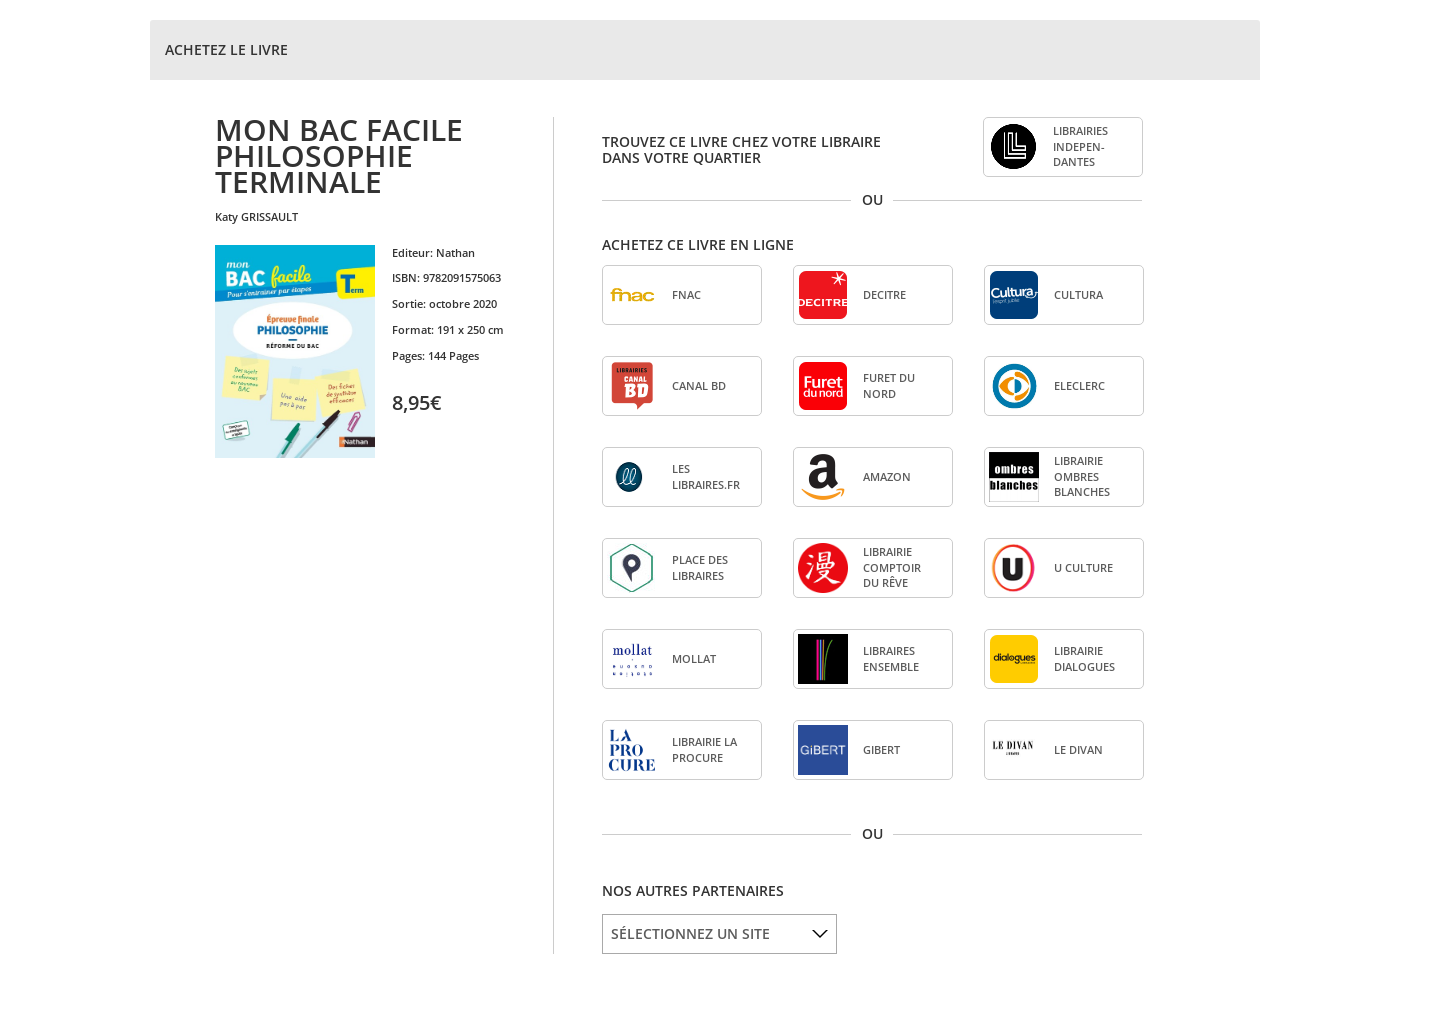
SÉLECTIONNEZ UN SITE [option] (690, 933)
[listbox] (719, 934)
